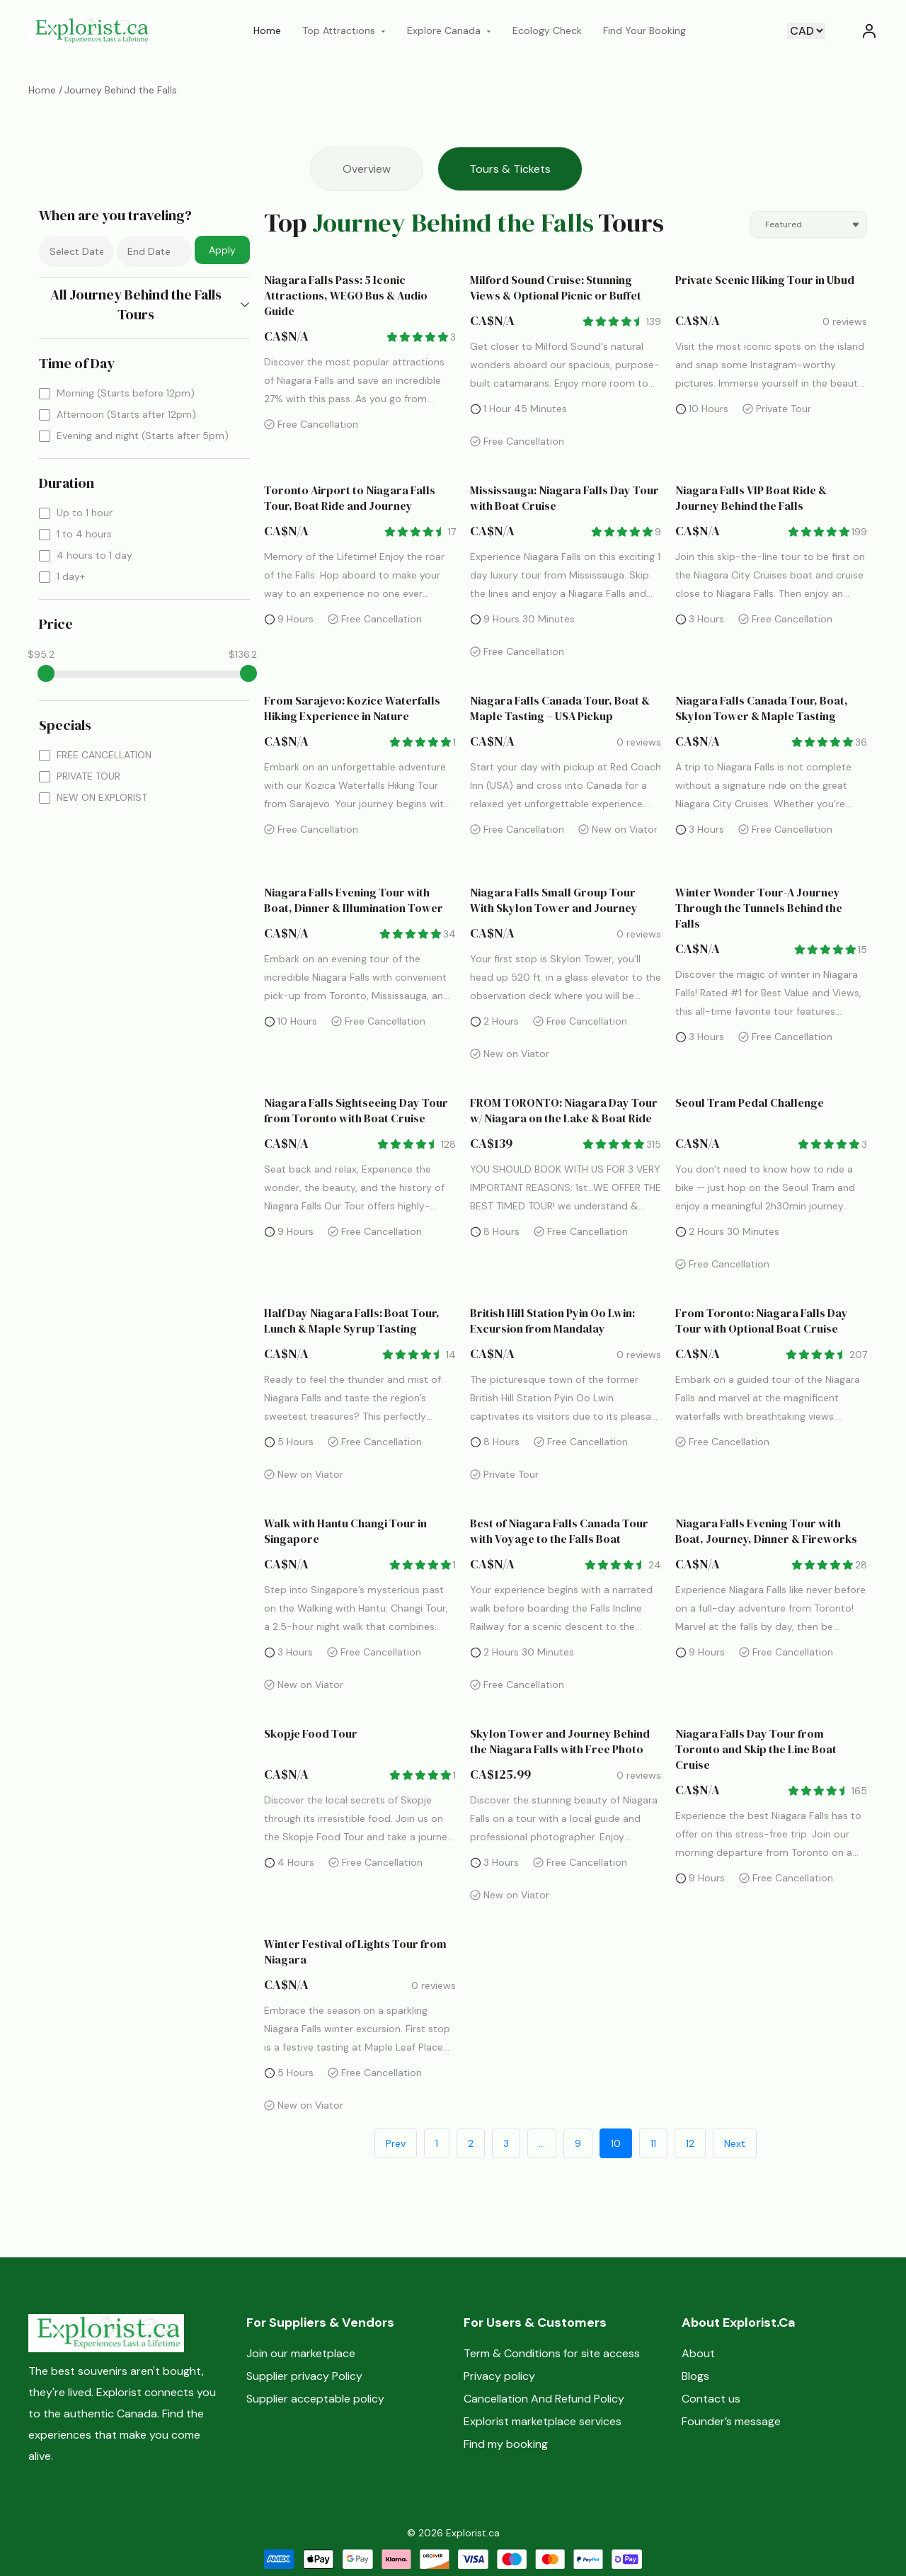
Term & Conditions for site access (552, 2353)
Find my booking (506, 2444)
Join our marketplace (300, 2353)
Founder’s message (731, 2421)
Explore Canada (449, 30)
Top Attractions (344, 30)
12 (690, 2143)
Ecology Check (547, 30)
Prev (396, 2143)
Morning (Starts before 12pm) (126, 393)
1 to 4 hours (84, 534)
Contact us (711, 2398)
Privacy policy (499, 2376)
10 (616, 2143)
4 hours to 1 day (94, 555)
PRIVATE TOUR (88, 776)
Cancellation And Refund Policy (544, 2398)
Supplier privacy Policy (304, 2376)
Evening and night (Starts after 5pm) (143, 435)
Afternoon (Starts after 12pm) (126, 414)
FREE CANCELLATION (104, 754)
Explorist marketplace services (542, 2421)
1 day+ (71, 576)
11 (653, 2143)
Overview (367, 168)
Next (734, 2143)
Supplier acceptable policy (315, 2398)
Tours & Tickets (510, 168)
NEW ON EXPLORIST (102, 797)
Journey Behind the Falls (120, 90)
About (698, 2353)
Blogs (695, 2376)
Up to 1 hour (85, 512)
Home (267, 30)
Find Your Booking (644, 30)
